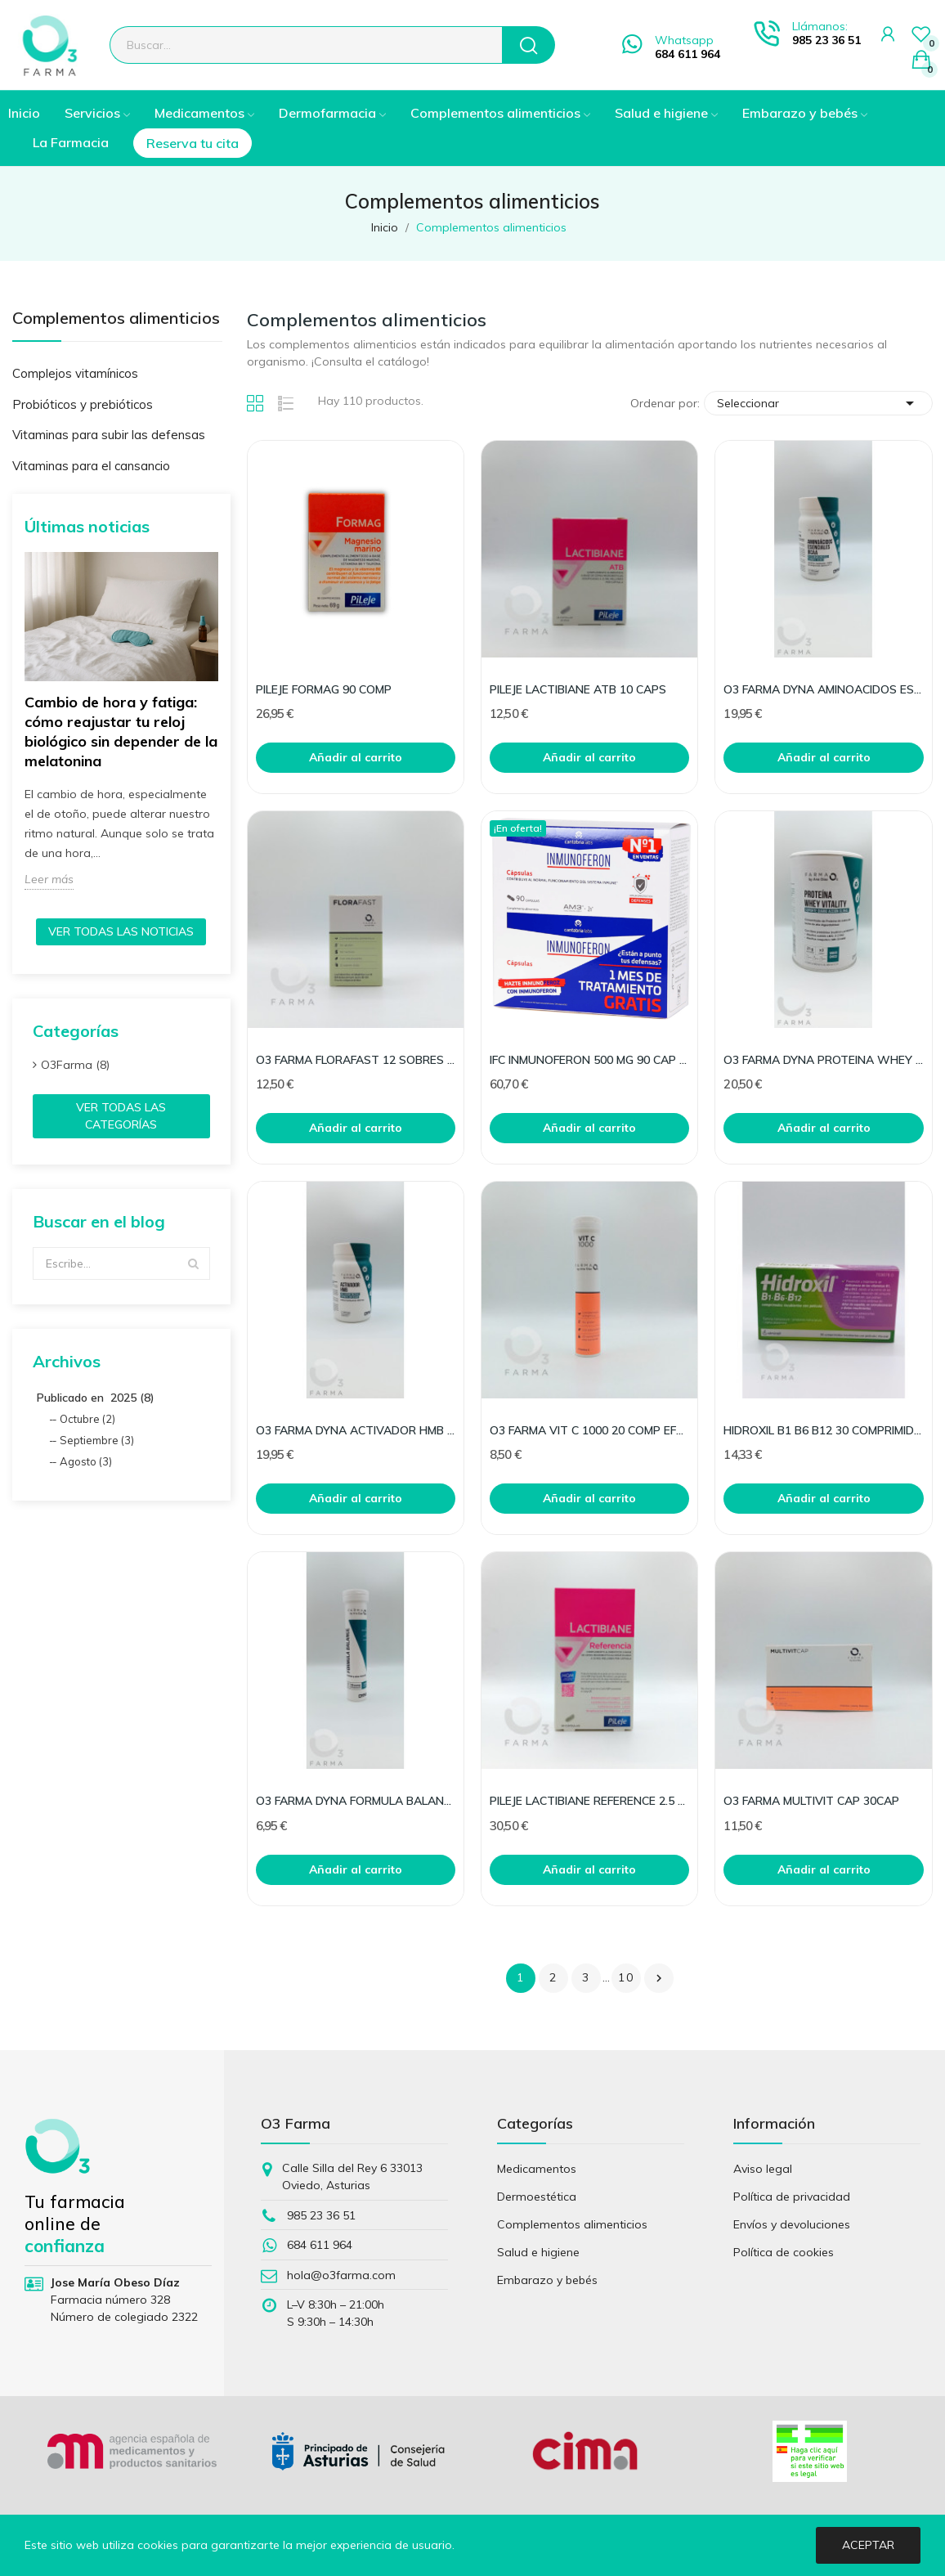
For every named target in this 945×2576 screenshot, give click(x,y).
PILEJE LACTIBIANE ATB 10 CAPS (578, 689)
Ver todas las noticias (121, 931)
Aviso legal (762, 2168)
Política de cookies (783, 2252)
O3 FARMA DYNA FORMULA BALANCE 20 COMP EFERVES (355, 1800)
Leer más (49, 879)
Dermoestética (536, 2196)
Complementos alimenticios (116, 319)
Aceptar (868, 2545)
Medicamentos (536, 2168)
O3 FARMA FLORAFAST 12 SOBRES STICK (355, 1059)
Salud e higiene (538, 2252)
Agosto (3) (86, 1461)
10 (626, 1977)
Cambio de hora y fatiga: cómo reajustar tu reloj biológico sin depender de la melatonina (121, 731)
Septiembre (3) (97, 1440)
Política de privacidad (791, 2196)
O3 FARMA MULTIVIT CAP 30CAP (811, 1800)
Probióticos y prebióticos (82, 404)
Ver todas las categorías (121, 1116)
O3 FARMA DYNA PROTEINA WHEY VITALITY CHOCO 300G (823, 1059)
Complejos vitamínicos (75, 373)
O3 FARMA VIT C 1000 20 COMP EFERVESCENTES (589, 1430)
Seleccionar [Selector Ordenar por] (818, 403)
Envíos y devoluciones (791, 2224)
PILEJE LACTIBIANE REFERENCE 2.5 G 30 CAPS (589, 1800)
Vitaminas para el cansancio (91, 465)
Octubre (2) (87, 1418)
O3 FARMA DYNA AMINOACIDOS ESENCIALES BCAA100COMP (823, 689)
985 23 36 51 (826, 40)
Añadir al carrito (355, 757)
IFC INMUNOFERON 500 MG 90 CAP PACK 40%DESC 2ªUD (589, 1059)
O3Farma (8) (75, 1064)
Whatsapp (684, 40)
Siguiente (659, 1978)
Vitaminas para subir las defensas (108, 434)
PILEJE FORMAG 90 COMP (324, 689)
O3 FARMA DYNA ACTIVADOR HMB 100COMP (355, 1430)
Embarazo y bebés (547, 2280)
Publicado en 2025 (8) (96, 1397)
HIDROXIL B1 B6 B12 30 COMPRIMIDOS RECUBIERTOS (823, 1430)
